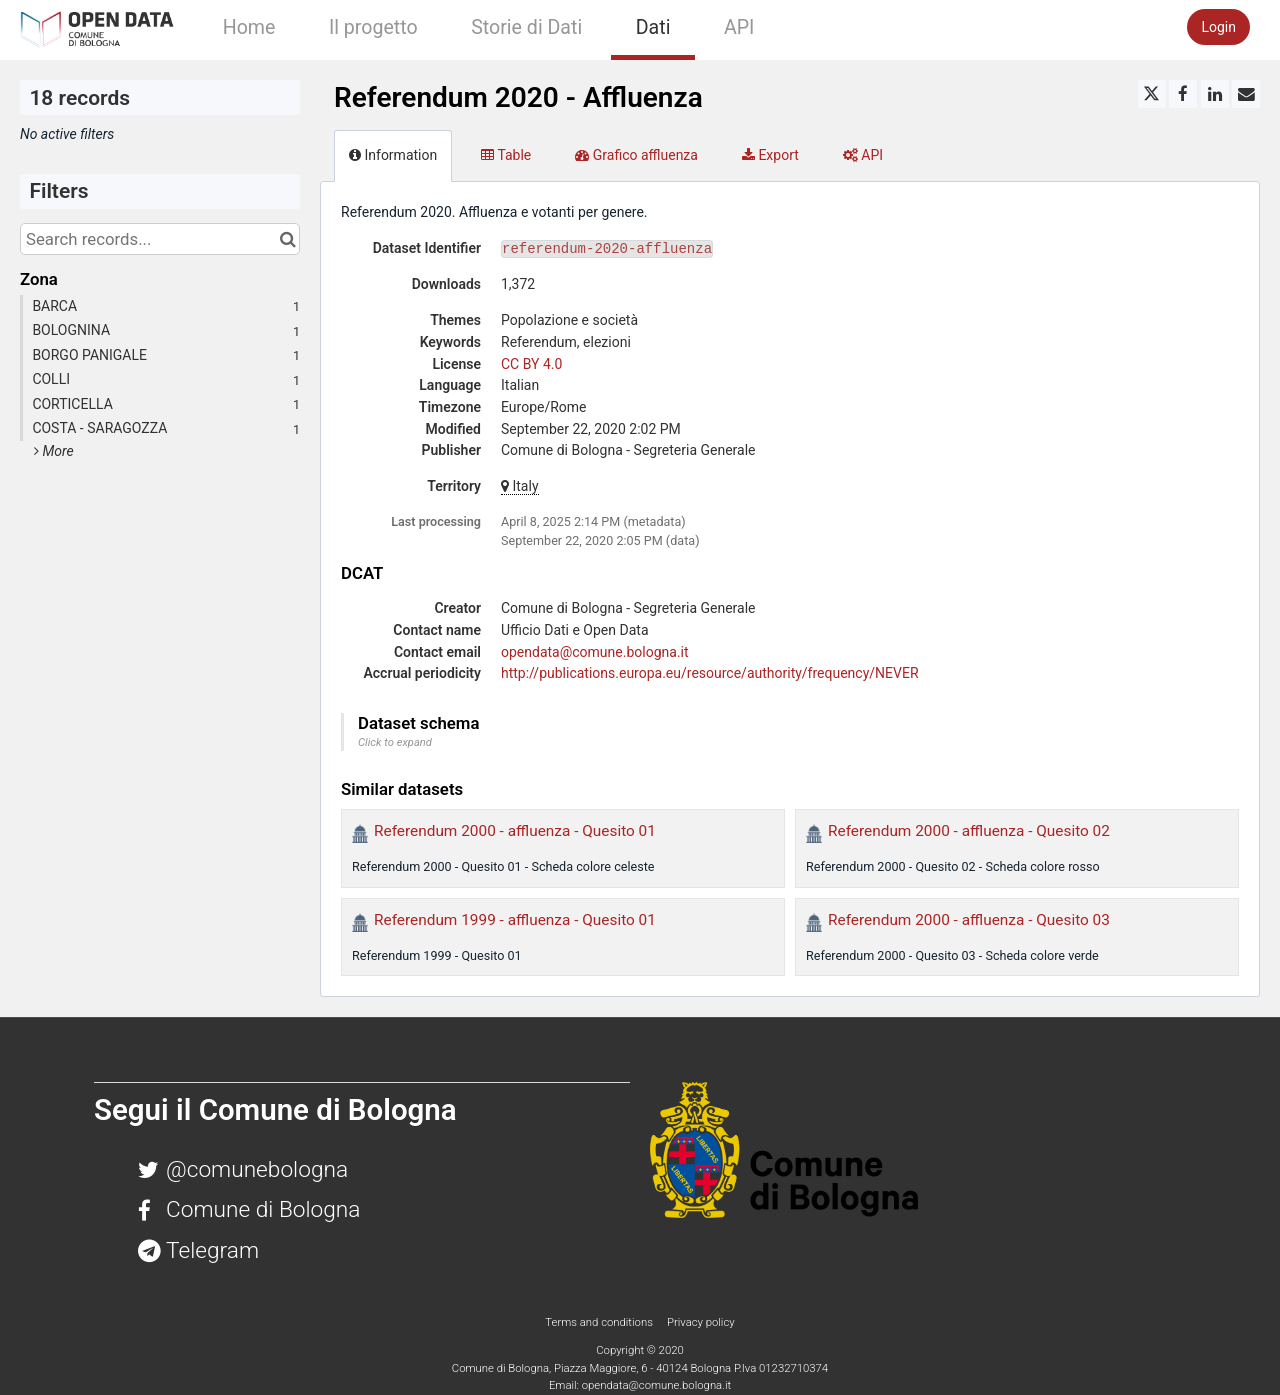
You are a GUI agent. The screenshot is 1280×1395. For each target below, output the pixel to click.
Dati (653, 27)
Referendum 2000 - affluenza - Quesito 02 (969, 831)
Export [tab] (770, 155)
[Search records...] (160, 239)
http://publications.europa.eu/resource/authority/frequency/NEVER (710, 673)
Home (249, 27)
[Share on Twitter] (1152, 94)
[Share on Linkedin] (1215, 94)
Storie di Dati (526, 27)
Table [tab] (506, 155)
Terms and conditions (600, 1322)
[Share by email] (1246, 94)
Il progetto (373, 27)
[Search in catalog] (287, 239)
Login (1218, 27)
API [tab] (863, 155)
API (739, 27)
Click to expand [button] (395, 742)
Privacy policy (701, 1322)
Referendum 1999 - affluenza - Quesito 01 (515, 920)
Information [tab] (393, 155)
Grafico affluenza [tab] (636, 155)
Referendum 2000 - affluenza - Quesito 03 (969, 920)
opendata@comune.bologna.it (595, 652)
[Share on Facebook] (1183, 94)
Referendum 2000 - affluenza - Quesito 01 (515, 831)
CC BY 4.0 (531, 364)
